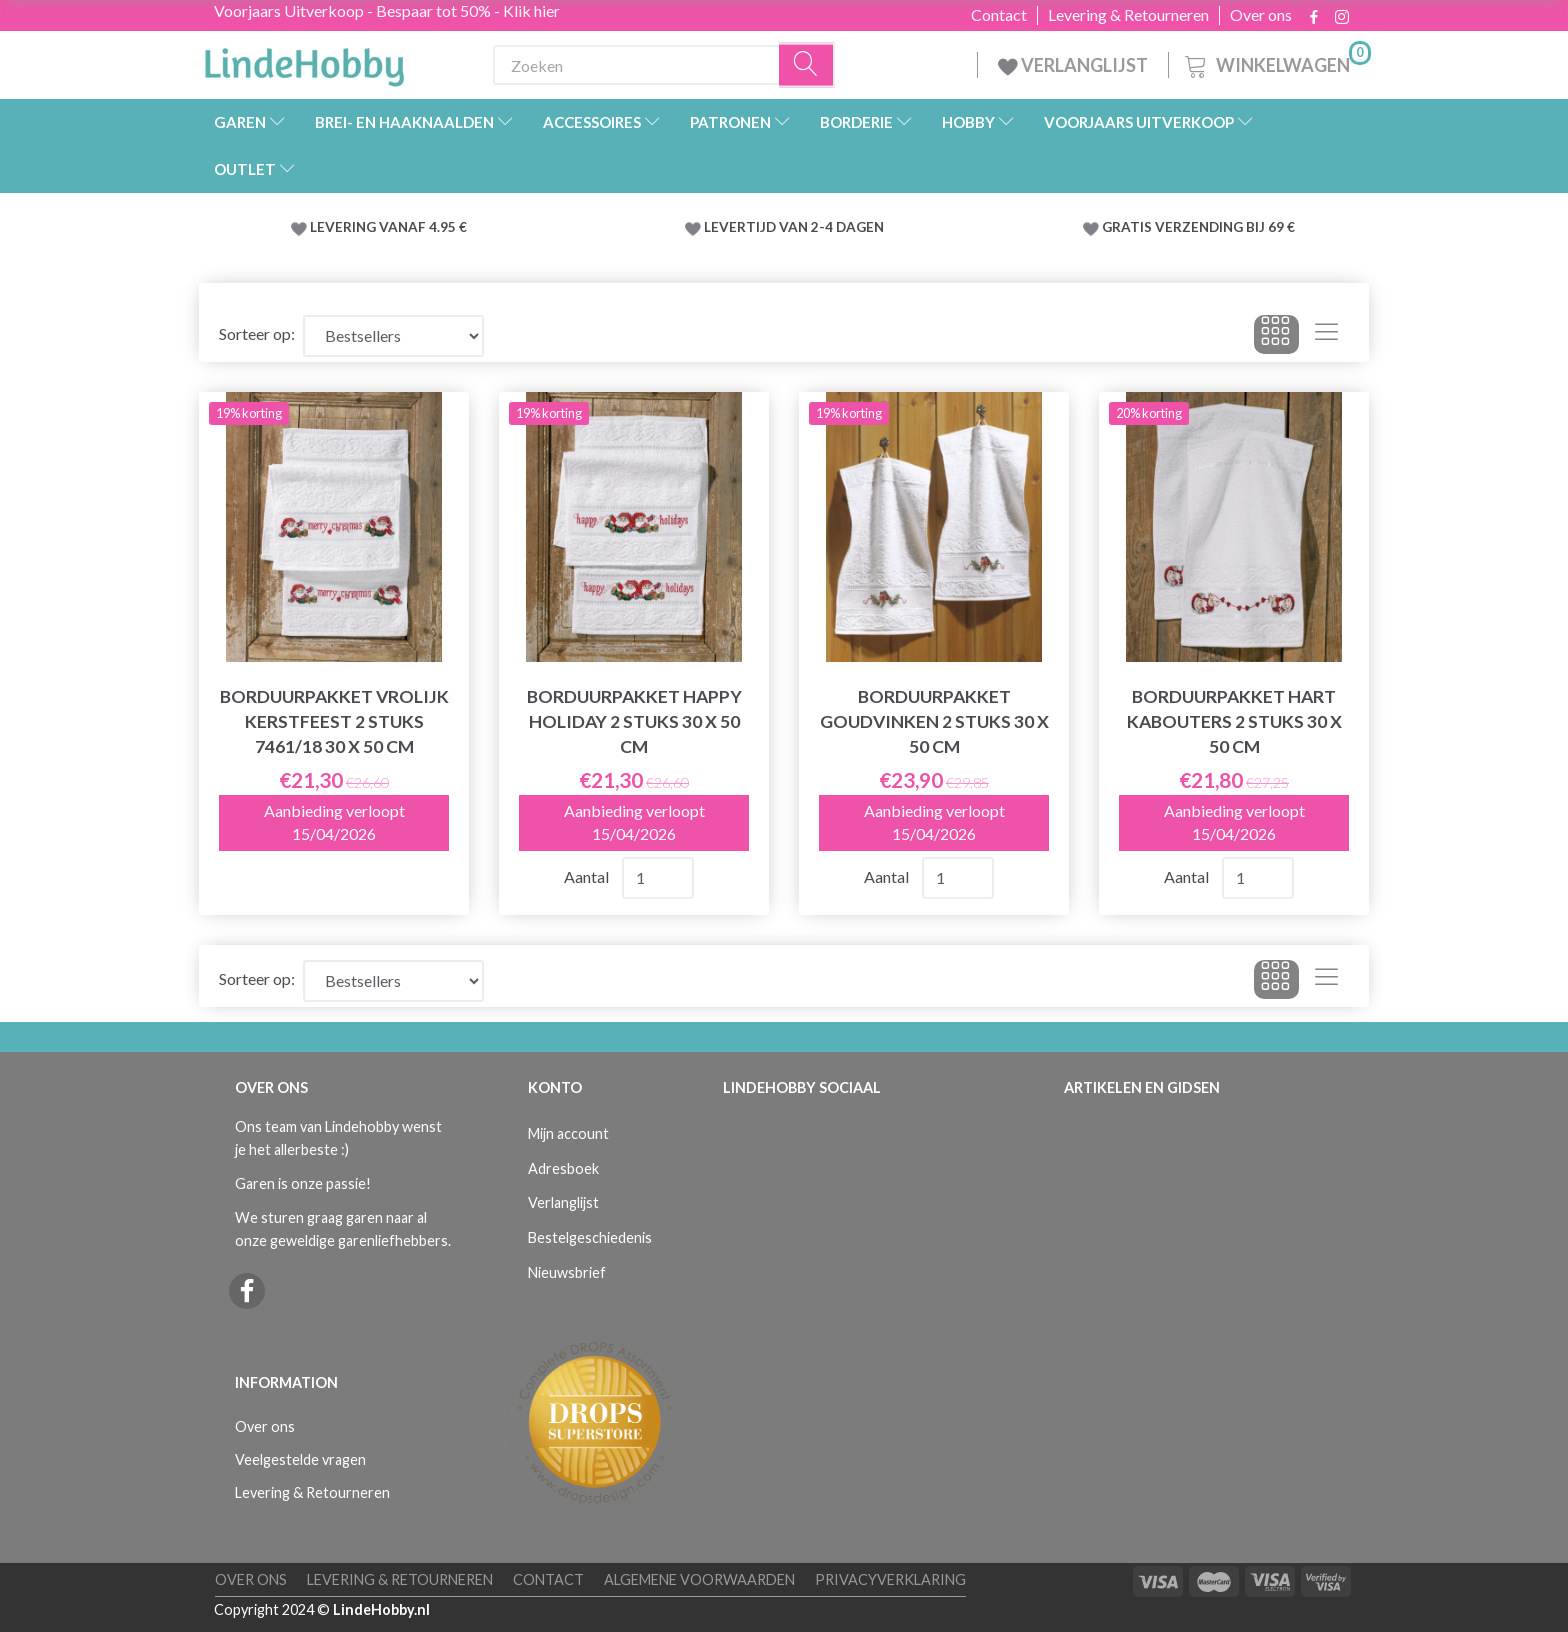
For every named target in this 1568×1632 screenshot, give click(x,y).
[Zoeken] (807, 65)
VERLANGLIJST (1073, 65)
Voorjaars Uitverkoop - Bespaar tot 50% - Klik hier (387, 10)
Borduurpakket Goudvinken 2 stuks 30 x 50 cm (934, 721)
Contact (999, 15)
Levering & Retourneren (1128, 15)
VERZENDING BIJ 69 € (1225, 227)
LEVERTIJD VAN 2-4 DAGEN (794, 227)
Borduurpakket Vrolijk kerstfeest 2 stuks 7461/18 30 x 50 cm (334, 721)
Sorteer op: (257, 333)
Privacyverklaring (890, 1579)
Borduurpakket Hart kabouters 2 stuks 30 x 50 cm (1234, 721)
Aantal (588, 876)
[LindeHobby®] (304, 61)
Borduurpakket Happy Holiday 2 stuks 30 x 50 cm (634, 721)
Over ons (1261, 15)
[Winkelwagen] (1276, 62)
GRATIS (1128, 227)
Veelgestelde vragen (300, 1459)
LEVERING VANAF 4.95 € (388, 227)
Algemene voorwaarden (699, 1579)
